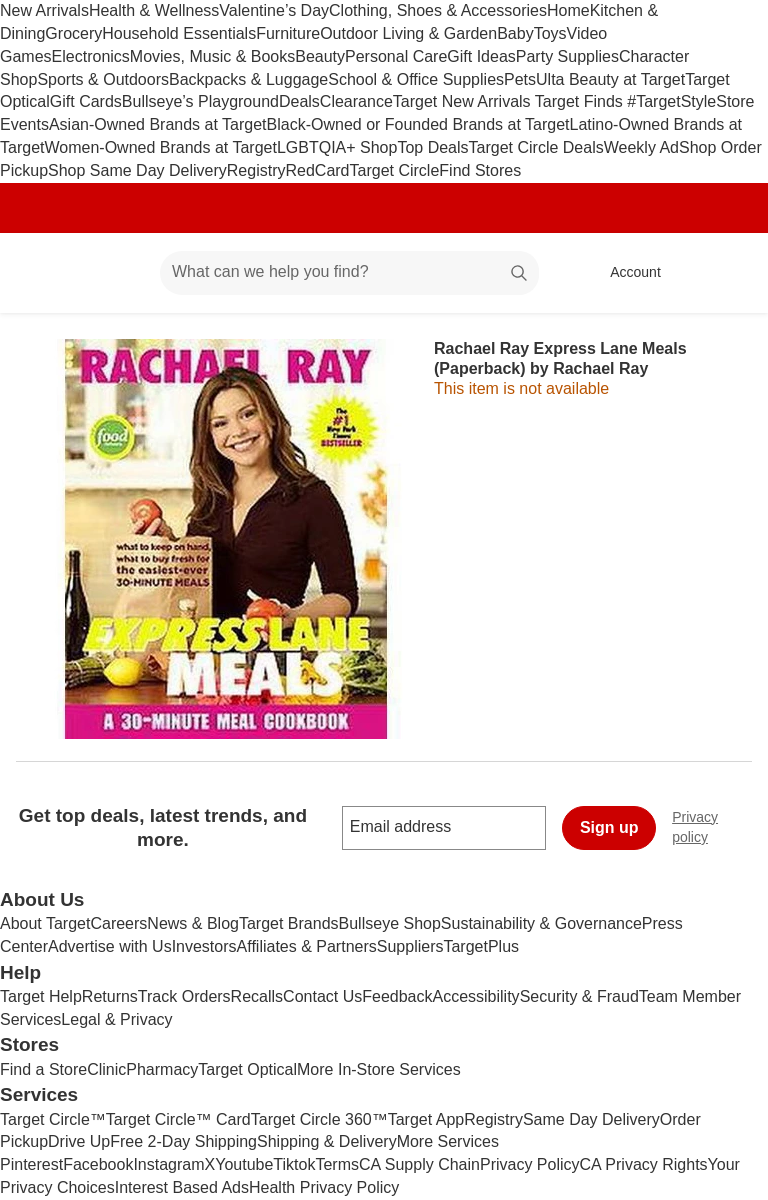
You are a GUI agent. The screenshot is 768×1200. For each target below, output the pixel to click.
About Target (45, 923)
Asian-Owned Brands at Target (158, 124)
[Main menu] (114, 273)
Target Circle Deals (536, 147)
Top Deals (432, 147)
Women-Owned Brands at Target (160, 147)
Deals (299, 101)
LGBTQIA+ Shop (337, 147)
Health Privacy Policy (324, 1187)
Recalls (257, 996)
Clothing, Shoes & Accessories (438, 10)
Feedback (397, 996)
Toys (550, 33)
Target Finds (581, 101)
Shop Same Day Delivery (137, 170)
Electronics (91, 56)
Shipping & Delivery (327, 1141)
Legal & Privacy (116, 1019)
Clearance (356, 101)
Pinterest (31, 1164)
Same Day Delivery (591, 1119)
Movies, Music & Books (212, 56)
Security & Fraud (579, 996)
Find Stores (480, 170)
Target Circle (395, 170)
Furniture (288, 33)
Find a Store (43, 1069)
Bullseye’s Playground (200, 101)
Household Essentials (179, 33)
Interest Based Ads (182, 1187)
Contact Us (322, 996)
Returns (110, 996)
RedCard (317, 170)
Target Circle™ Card (178, 1119)
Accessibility (475, 996)
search (520, 273)
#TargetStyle (671, 101)
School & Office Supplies (416, 79)
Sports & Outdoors (103, 79)
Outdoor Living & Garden (408, 33)
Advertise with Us (110, 946)
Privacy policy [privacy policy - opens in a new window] (720, 827)
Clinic (106, 1069)
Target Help (41, 996)
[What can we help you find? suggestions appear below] (349, 273)
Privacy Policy (530, 1164)
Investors (204, 946)
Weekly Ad (641, 147)
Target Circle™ (53, 1119)
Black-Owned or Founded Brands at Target (418, 124)
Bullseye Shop (390, 923)
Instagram (168, 1164)
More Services (448, 1141)
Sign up (609, 827)
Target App (426, 1119)
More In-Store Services (379, 1069)
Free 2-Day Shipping (183, 1141)
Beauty (320, 56)
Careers (118, 923)
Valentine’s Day (274, 10)
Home (568, 10)
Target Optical (247, 1069)
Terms (337, 1164)
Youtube (244, 1164)
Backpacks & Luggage (248, 79)
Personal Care (396, 56)
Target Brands (289, 923)
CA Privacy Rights (644, 1164)
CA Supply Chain (419, 1164)
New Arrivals (44, 10)
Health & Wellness (154, 10)
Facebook (98, 1164)
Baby (515, 33)
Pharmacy (162, 1069)
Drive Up (79, 1141)
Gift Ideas (481, 56)
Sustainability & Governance (541, 923)
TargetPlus (481, 946)
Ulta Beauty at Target (610, 79)
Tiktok (294, 1164)
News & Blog (193, 923)
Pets (520, 79)
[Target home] (44, 273)
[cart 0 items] (726, 273)
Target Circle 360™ (319, 1119)
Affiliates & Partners (307, 946)
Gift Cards (86, 101)
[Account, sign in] (625, 273)
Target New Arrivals (464, 101)
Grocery (73, 33)
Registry (256, 170)
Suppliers (410, 946)
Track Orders (184, 996)
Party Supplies (567, 56)
